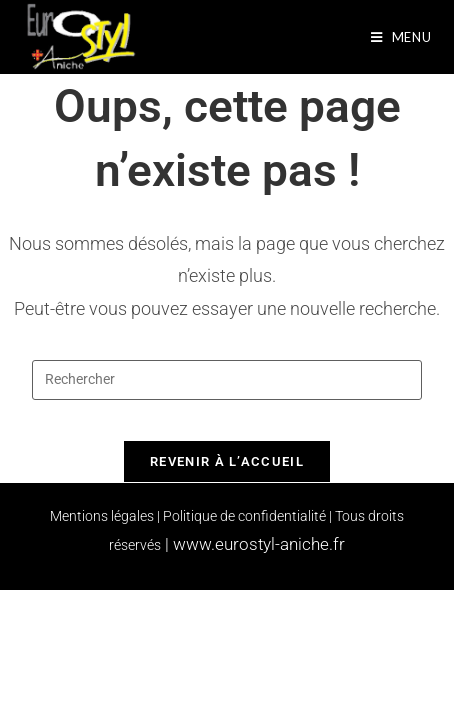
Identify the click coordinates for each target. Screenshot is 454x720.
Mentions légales (102, 516)
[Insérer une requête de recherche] (227, 380)
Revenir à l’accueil (227, 461)
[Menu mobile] (401, 37)
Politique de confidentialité (244, 516)
